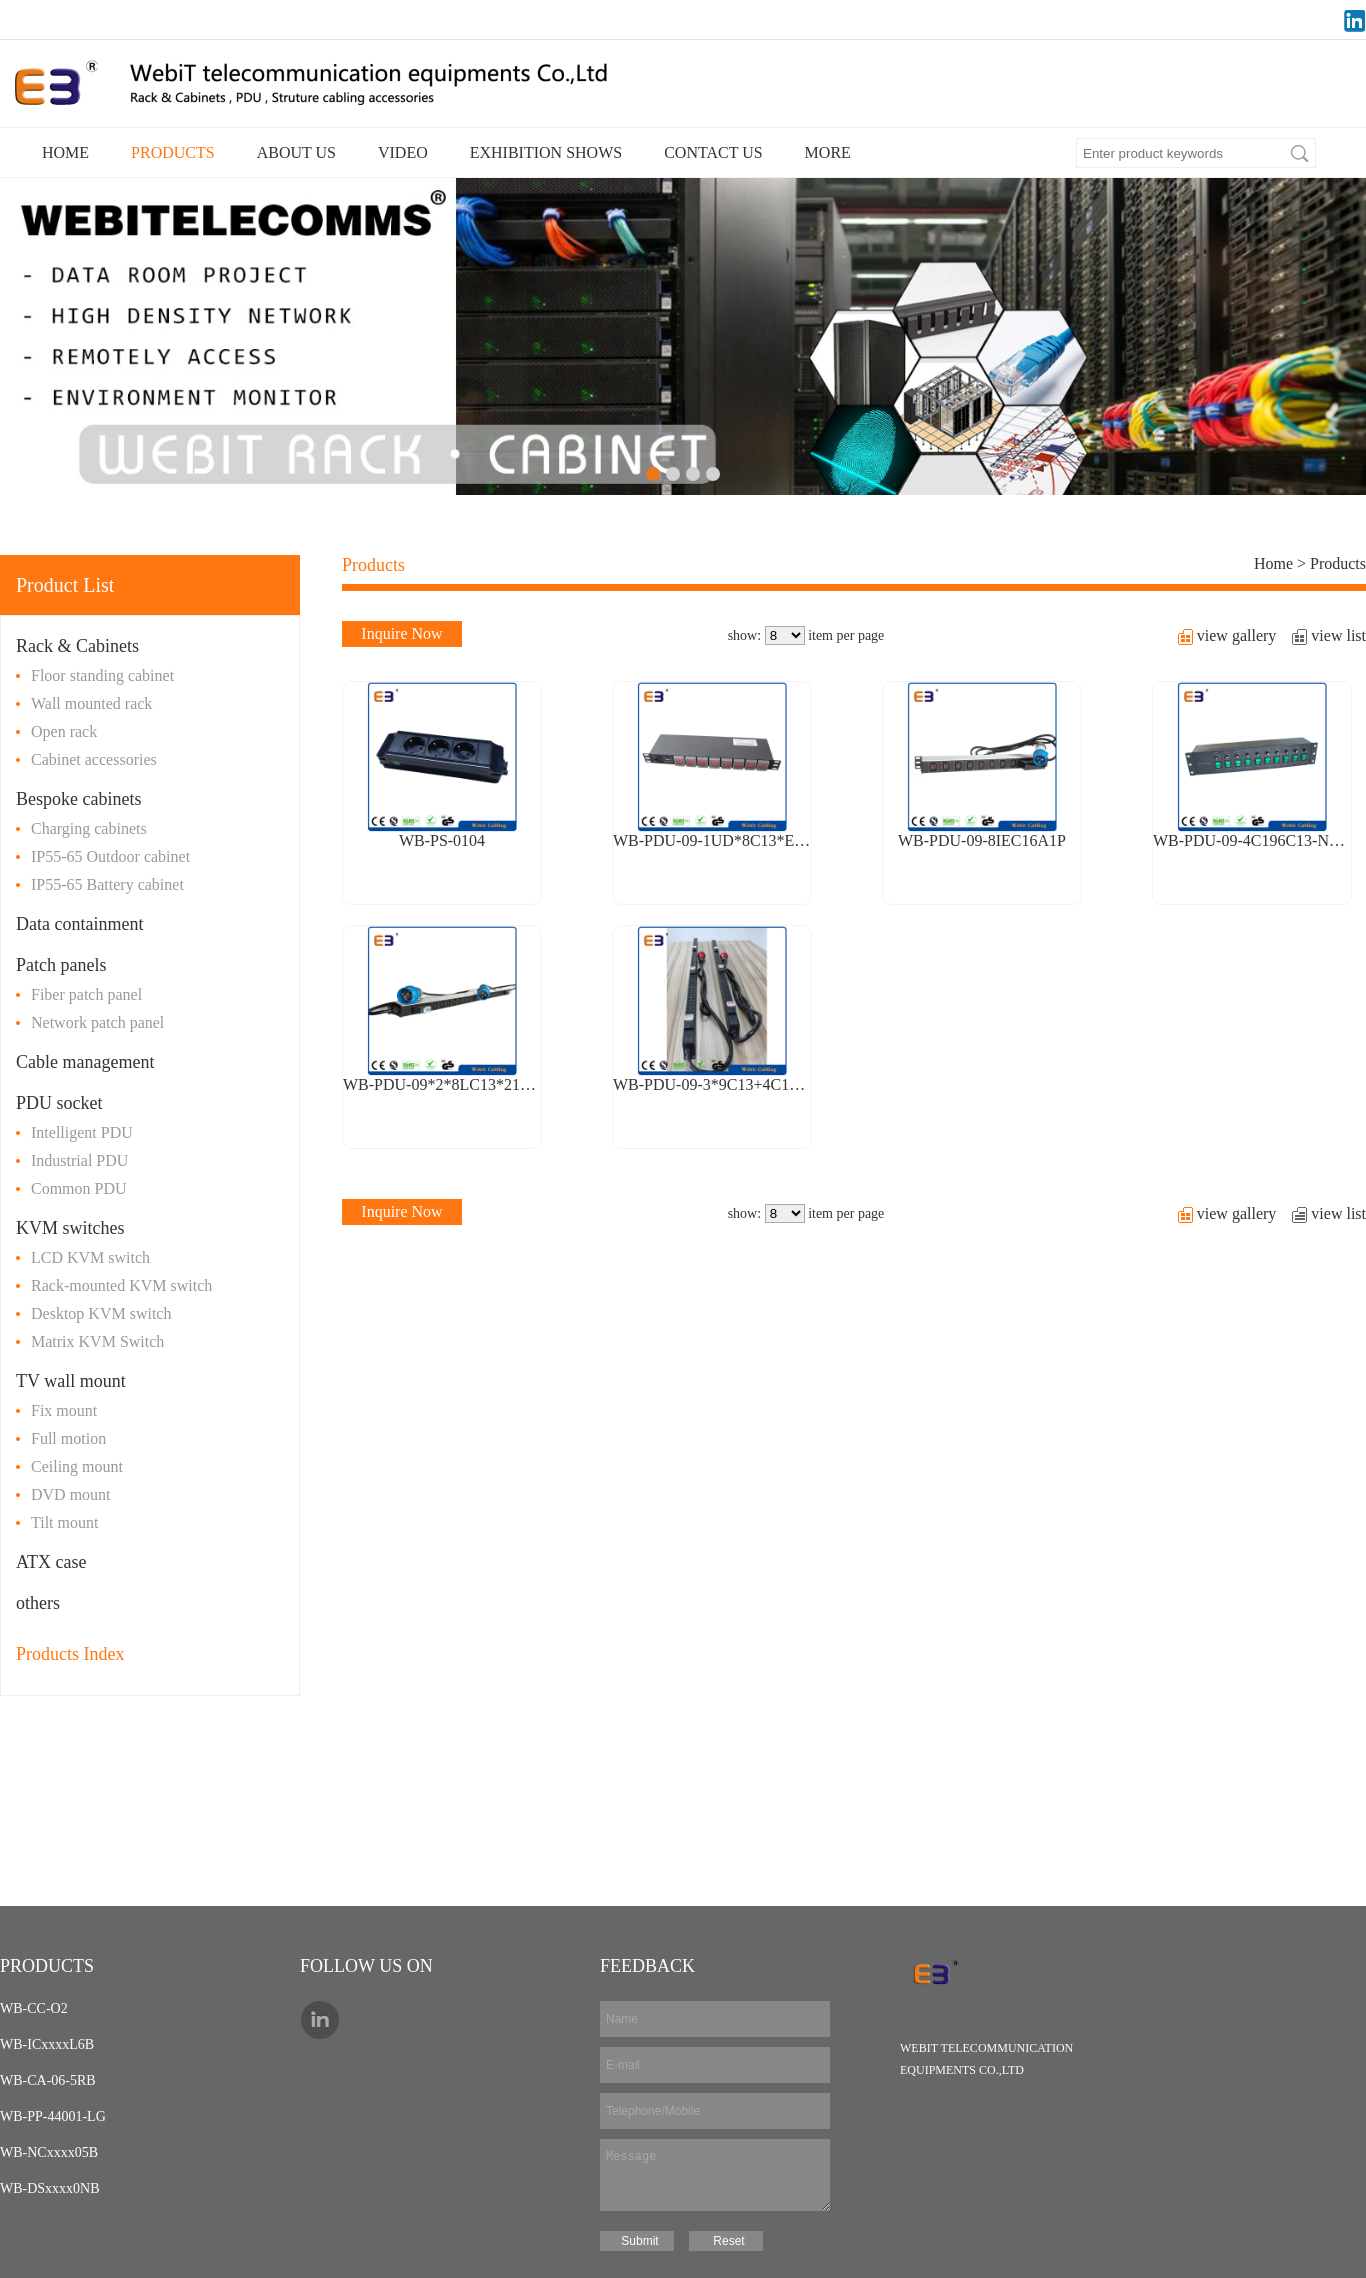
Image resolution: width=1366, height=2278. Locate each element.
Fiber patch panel (86, 994)
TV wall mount (71, 1381)
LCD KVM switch (90, 1257)
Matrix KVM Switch (97, 1341)
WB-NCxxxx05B (49, 2152)
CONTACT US (713, 152)
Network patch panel (97, 1022)
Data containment (79, 924)
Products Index (70, 1654)
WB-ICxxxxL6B (47, 2044)
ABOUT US (296, 152)
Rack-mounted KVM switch (121, 1285)
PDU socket (59, 1103)
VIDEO (403, 152)
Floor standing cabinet (102, 675)
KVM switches (70, 1228)
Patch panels (61, 965)
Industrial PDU (79, 1160)
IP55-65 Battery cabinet (107, 884)
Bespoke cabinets (78, 799)
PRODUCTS (173, 152)
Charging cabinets (89, 828)
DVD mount (71, 1494)
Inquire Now (401, 633)
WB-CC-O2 (34, 2008)
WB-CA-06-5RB (48, 2080)
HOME (65, 152)
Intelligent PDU (82, 1132)
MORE (828, 152)
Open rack (64, 731)
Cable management (85, 1062)
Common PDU (79, 1188)
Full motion (68, 1438)
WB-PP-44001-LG (53, 2116)
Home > (1282, 563)
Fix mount (64, 1410)
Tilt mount (64, 1522)
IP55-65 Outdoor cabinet (110, 856)
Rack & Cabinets (77, 646)
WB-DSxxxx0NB (50, 2188)
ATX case (51, 1562)
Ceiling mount (77, 1466)
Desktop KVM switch (101, 1313)
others (38, 1603)
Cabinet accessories (94, 759)
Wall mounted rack (91, 703)
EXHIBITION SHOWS (546, 152)
